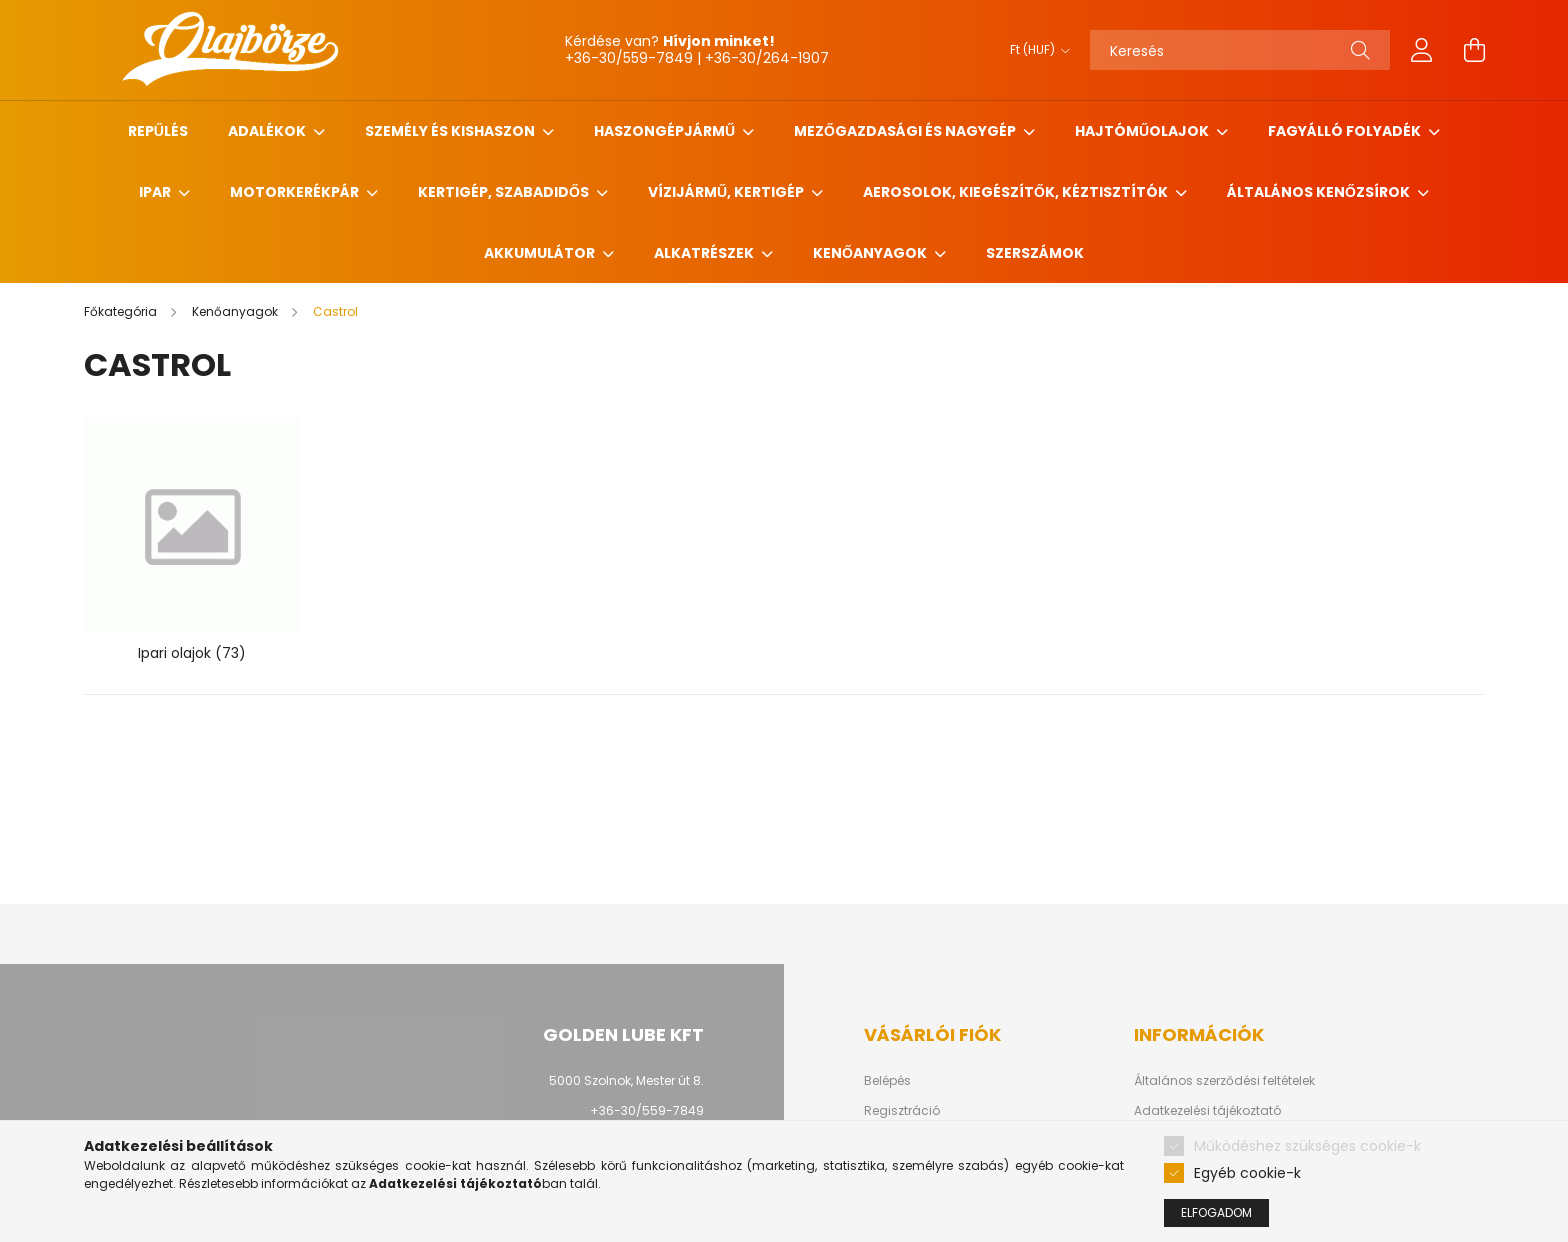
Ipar (156, 192)
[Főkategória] (122, 311)
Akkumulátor (541, 253)
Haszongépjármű (666, 131)
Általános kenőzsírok (1320, 192)
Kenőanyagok (871, 253)
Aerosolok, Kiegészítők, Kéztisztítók (1017, 192)
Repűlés (158, 131)
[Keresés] (1240, 50)
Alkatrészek (705, 253)
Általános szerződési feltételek (1224, 1081)
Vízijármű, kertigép (727, 192)
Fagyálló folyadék (1346, 131)
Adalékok (268, 131)
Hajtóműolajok (1143, 131)
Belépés (887, 1081)
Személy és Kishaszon (451, 131)
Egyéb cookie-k (1247, 1173)
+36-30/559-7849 (647, 1110)
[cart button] (1474, 50)
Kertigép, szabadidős (505, 192)
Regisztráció (902, 1111)
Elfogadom (1216, 1212)
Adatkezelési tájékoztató (1207, 1111)
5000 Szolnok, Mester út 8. (626, 1080)
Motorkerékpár (296, 192)
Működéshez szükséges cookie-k (1307, 1146)
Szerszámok (1035, 253)
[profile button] (1422, 50)
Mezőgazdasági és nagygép (906, 131)
